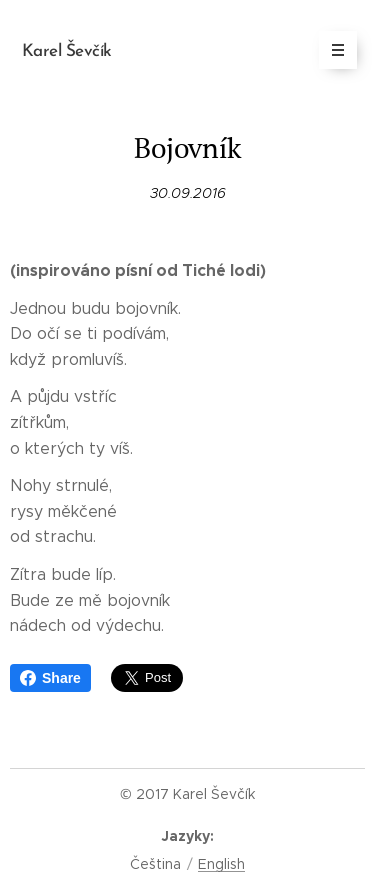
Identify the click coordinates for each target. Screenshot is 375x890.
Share (50, 678)
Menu (331, 50)
